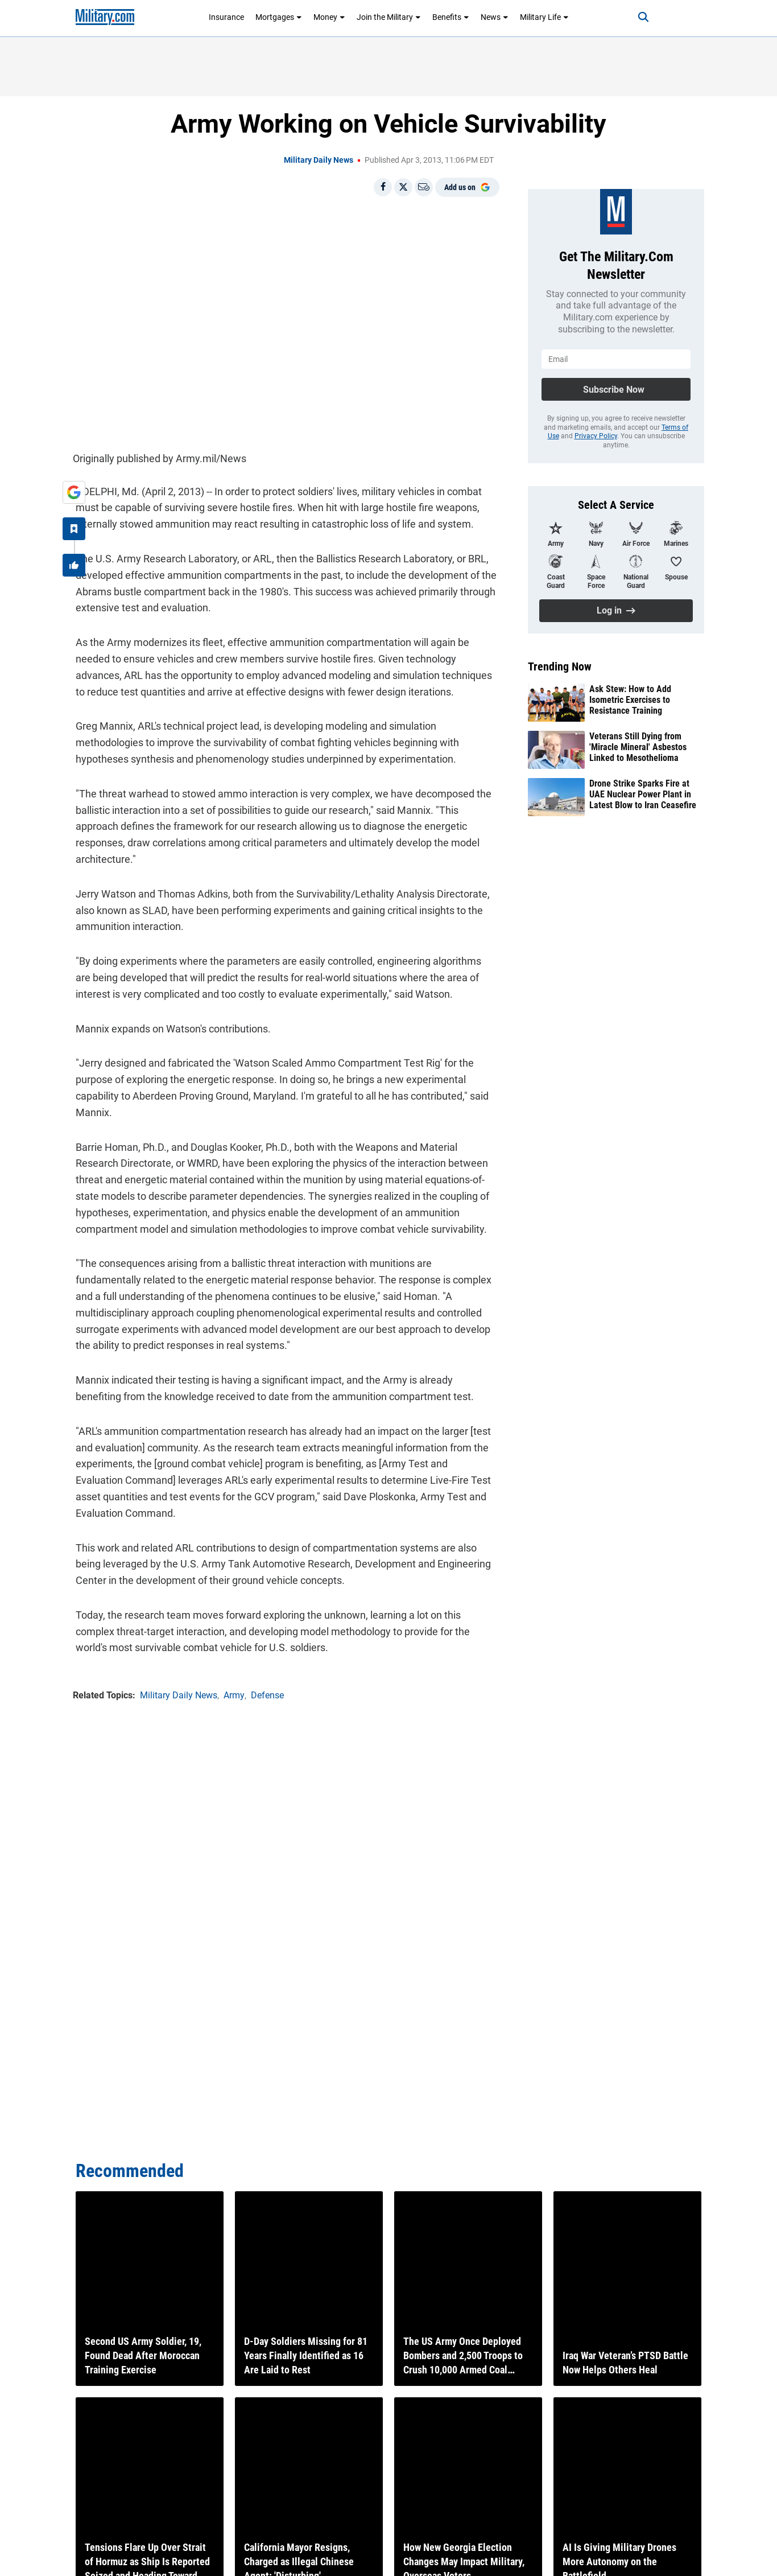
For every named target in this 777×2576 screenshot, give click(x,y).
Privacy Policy (596, 436)
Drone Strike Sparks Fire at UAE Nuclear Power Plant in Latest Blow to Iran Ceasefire (642, 794)
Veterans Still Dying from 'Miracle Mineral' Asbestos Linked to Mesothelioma (638, 747)
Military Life (544, 17)
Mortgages (278, 17)
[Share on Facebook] (383, 187)
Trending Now (560, 666)
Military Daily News (318, 160)
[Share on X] (403, 187)
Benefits (450, 17)
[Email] (424, 187)
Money (329, 17)
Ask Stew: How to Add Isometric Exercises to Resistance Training (630, 700)
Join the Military (389, 17)
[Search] (635, 17)
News (495, 17)
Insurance (226, 17)
